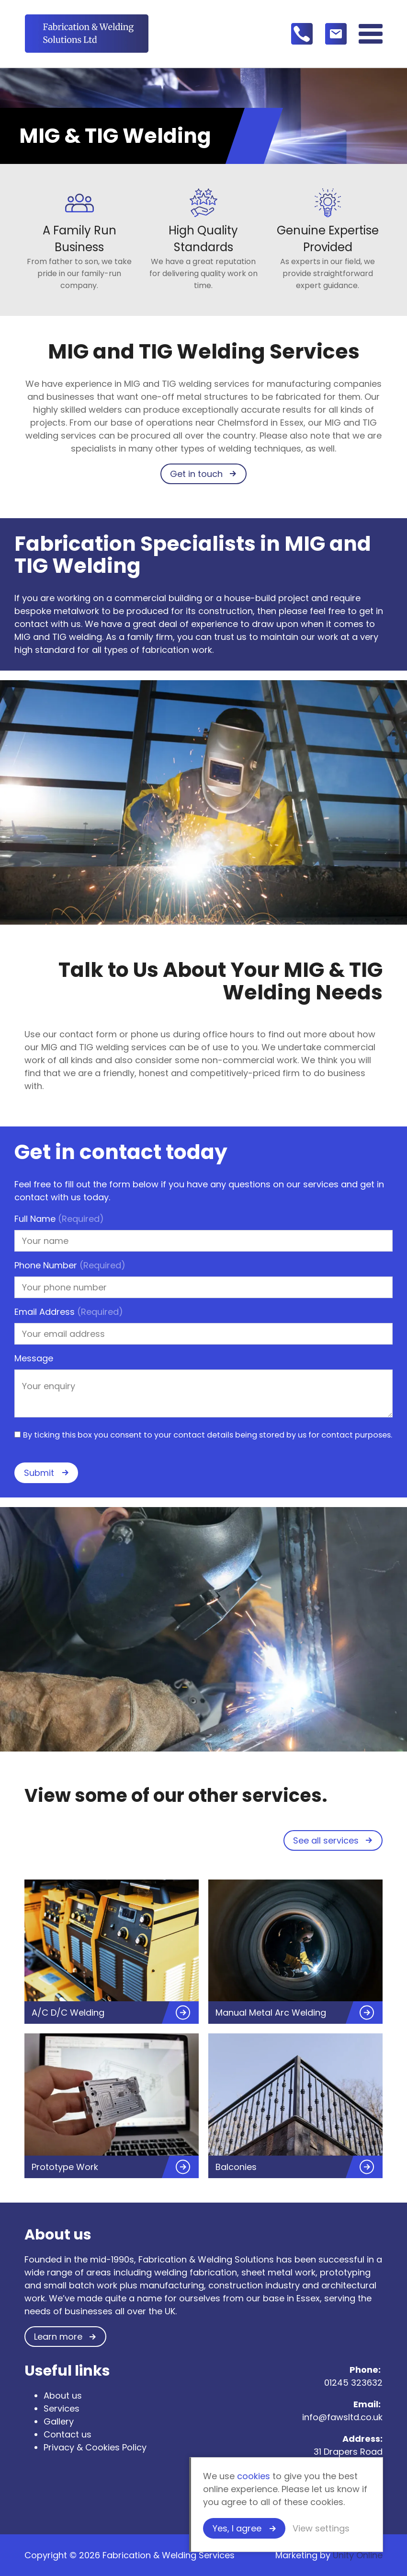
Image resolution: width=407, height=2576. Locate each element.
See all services (326, 1840)
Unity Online (358, 2555)
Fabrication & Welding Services (86, 33)
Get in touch (196, 474)
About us (63, 2396)
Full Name (59, 1219)
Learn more (58, 2337)
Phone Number (69, 1265)
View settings (321, 2528)
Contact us (67, 2434)
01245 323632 (353, 2383)
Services (61, 2408)
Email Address (68, 1312)
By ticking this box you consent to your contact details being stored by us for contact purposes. (207, 1434)
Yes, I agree (237, 2528)
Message (33, 1358)
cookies (253, 2476)
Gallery (59, 2421)
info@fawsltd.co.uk (342, 2417)
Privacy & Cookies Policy (95, 2447)
